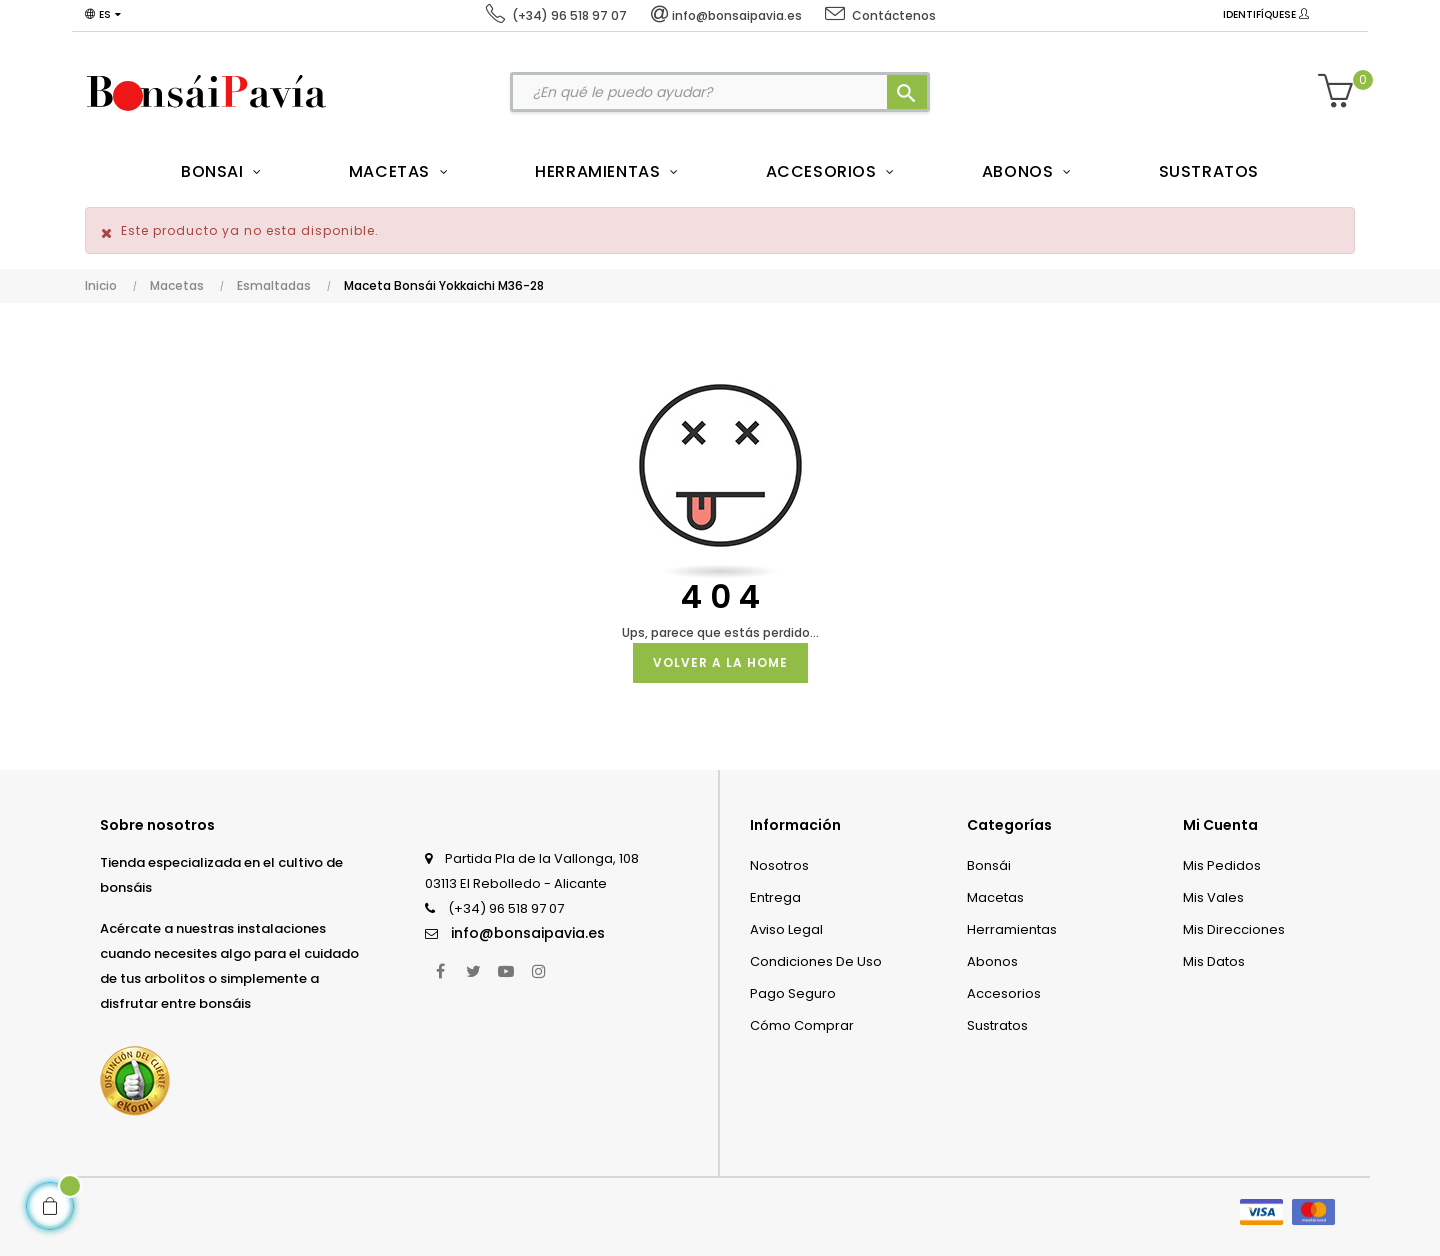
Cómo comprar (802, 1025)
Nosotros (779, 865)
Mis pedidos (1222, 865)
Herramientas (1012, 929)
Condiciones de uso (816, 961)
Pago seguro (793, 993)
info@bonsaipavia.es (528, 933)
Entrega (775, 897)
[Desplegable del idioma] (103, 15)
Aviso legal (786, 929)
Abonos (992, 961)
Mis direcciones (1234, 929)
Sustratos (997, 1025)
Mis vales (1213, 897)
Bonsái (989, 865)
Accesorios (1004, 993)
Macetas (995, 897)
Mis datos (1214, 961)
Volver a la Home (720, 662)
